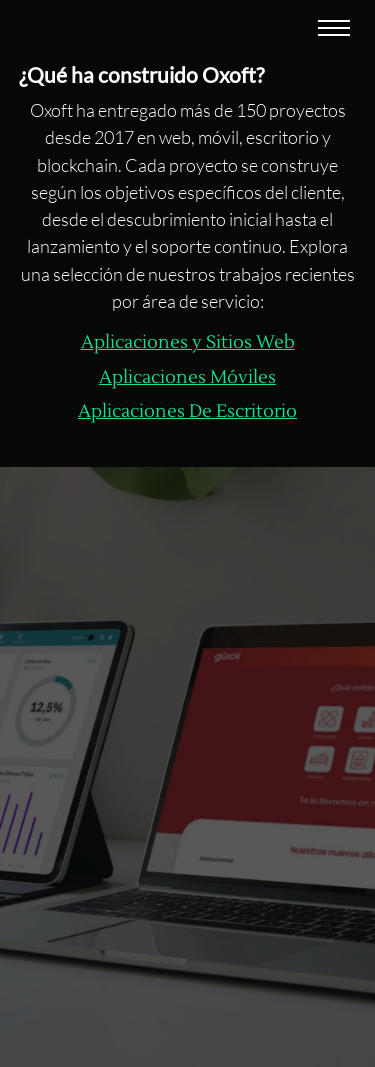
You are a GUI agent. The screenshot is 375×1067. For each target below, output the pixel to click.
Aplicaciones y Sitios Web (188, 342)
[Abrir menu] (334, 30)
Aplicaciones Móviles (187, 377)
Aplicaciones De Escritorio (187, 411)
